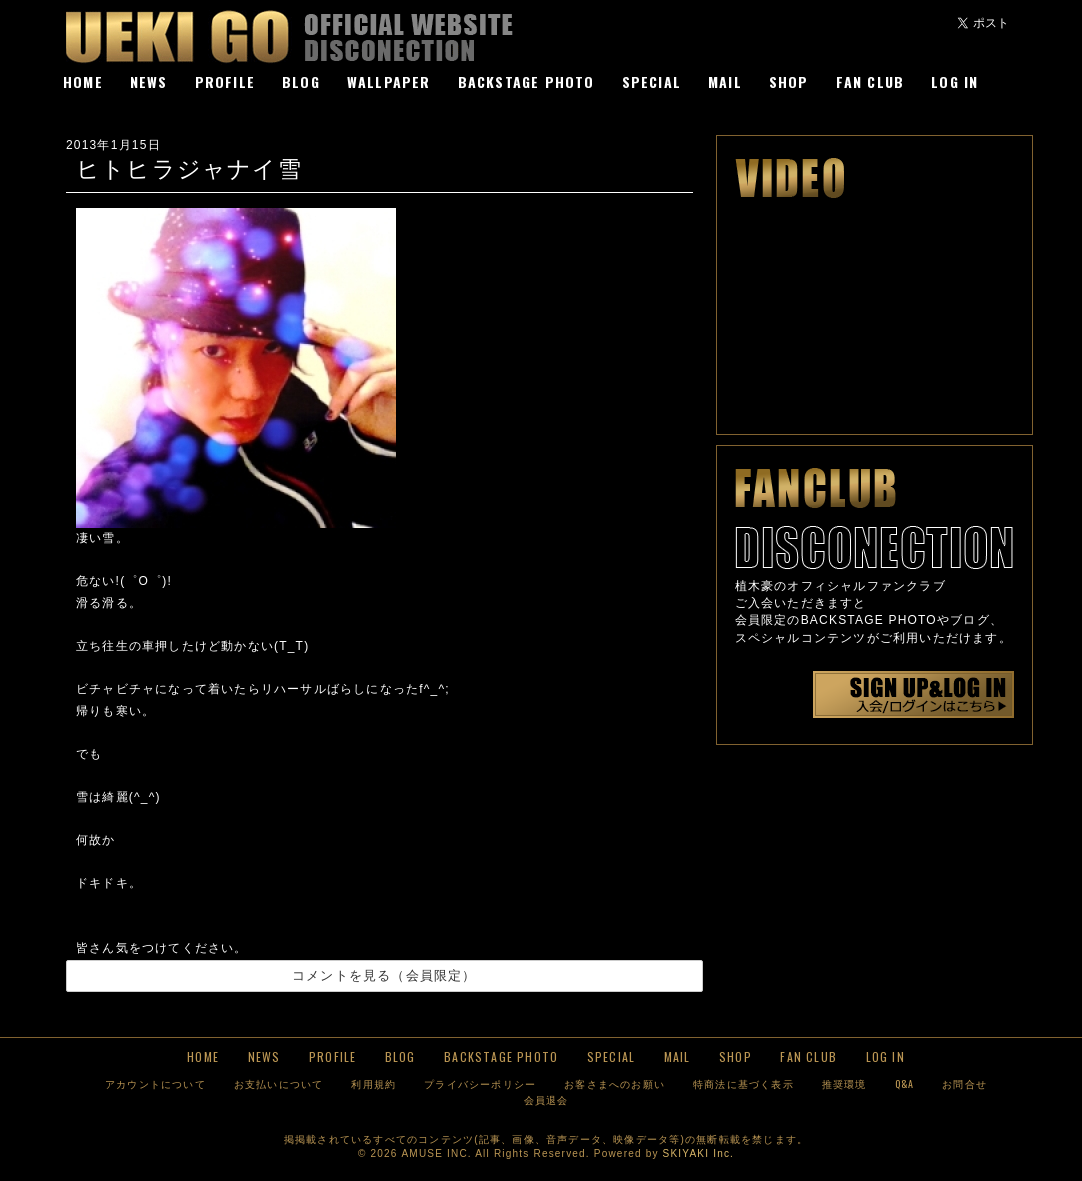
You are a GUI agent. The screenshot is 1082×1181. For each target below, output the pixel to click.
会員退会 (546, 1099)
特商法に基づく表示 (743, 1083)
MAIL (725, 81)
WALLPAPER (389, 81)
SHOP (789, 81)
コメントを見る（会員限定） (384, 975)
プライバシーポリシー (480, 1083)
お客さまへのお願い (614, 1083)
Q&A (905, 1083)
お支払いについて (279, 1083)
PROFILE (225, 81)
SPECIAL (651, 81)
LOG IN (954, 81)
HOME (83, 81)
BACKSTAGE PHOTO (526, 81)
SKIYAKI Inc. (698, 1153)
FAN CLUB (870, 81)
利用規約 (373, 1083)
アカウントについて (155, 1083)
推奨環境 (844, 1083)
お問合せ (964, 1083)
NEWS (149, 81)
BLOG (301, 81)
